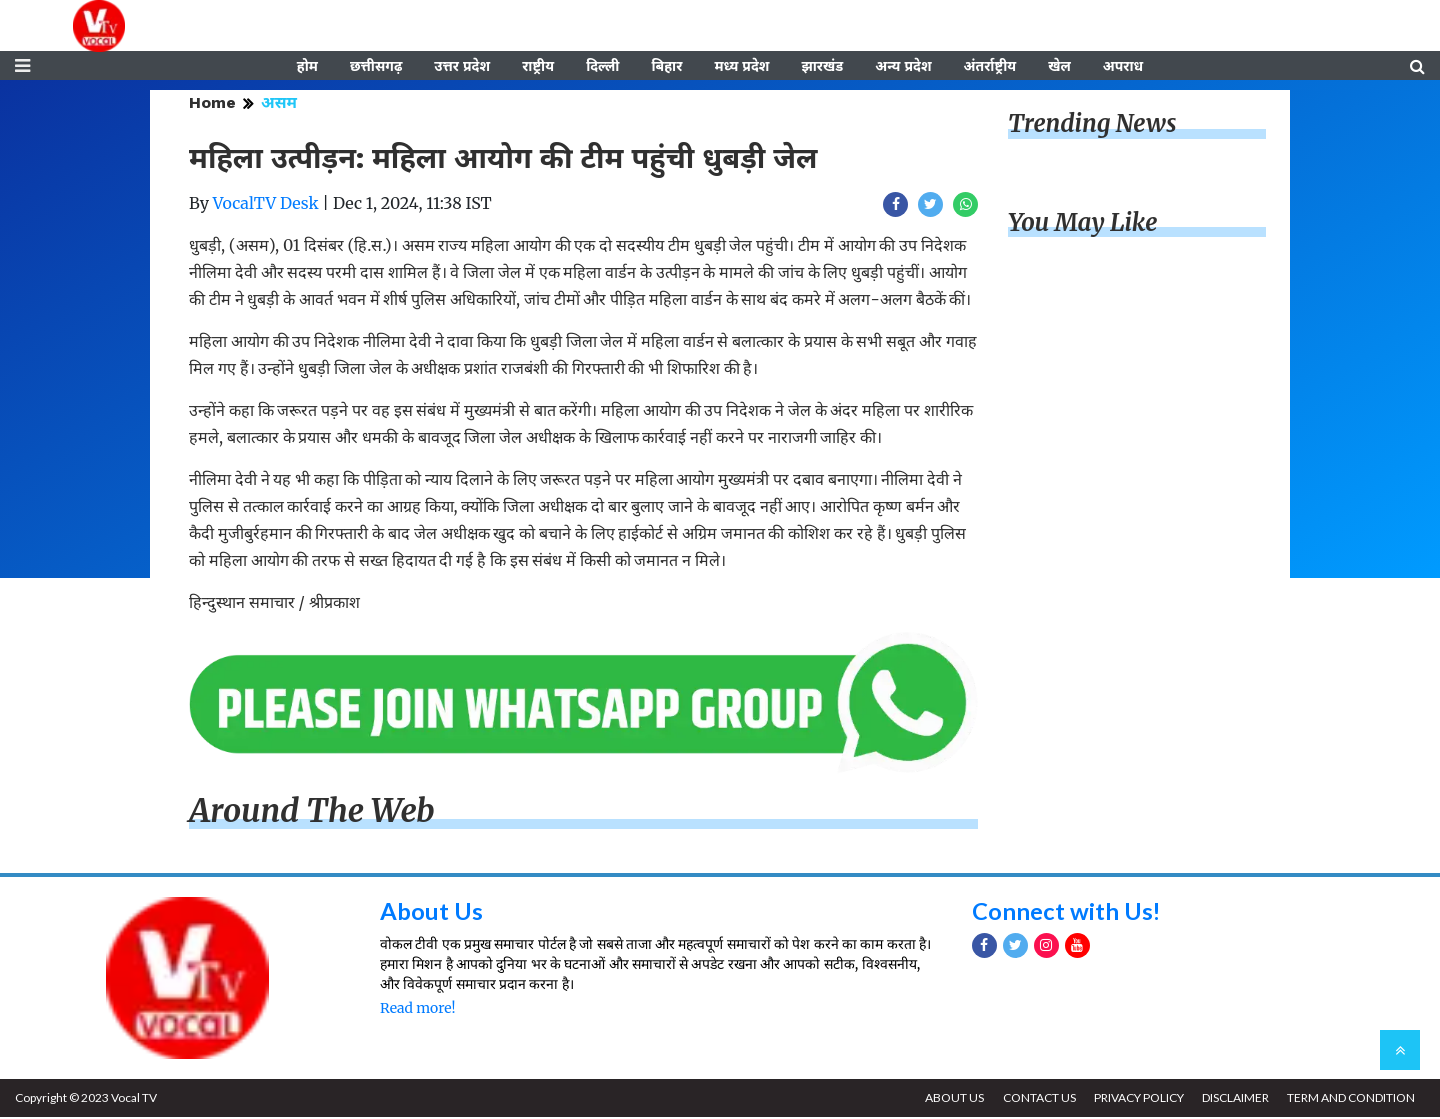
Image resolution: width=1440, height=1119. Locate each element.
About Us (431, 911)
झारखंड (822, 67)
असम (279, 104)
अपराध (1123, 67)
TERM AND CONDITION (1351, 1099)
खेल (1059, 67)
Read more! (417, 1010)
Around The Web (312, 813)
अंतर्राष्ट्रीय (990, 67)
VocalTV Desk (266, 205)
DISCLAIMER (1234, 1099)
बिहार (666, 67)
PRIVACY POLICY (1137, 1099)
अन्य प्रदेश (903, 67)
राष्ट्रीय (538, 67)
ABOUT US (951, 1099)
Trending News (1092, 125)
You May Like (1083, 224)
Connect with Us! (1067, 911)
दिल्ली (602, 67)
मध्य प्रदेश (741, 67)
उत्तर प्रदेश (462, 67)
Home (212, 104)
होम (307, 67)
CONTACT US (1036, 1099)
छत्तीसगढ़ (376, 67)
